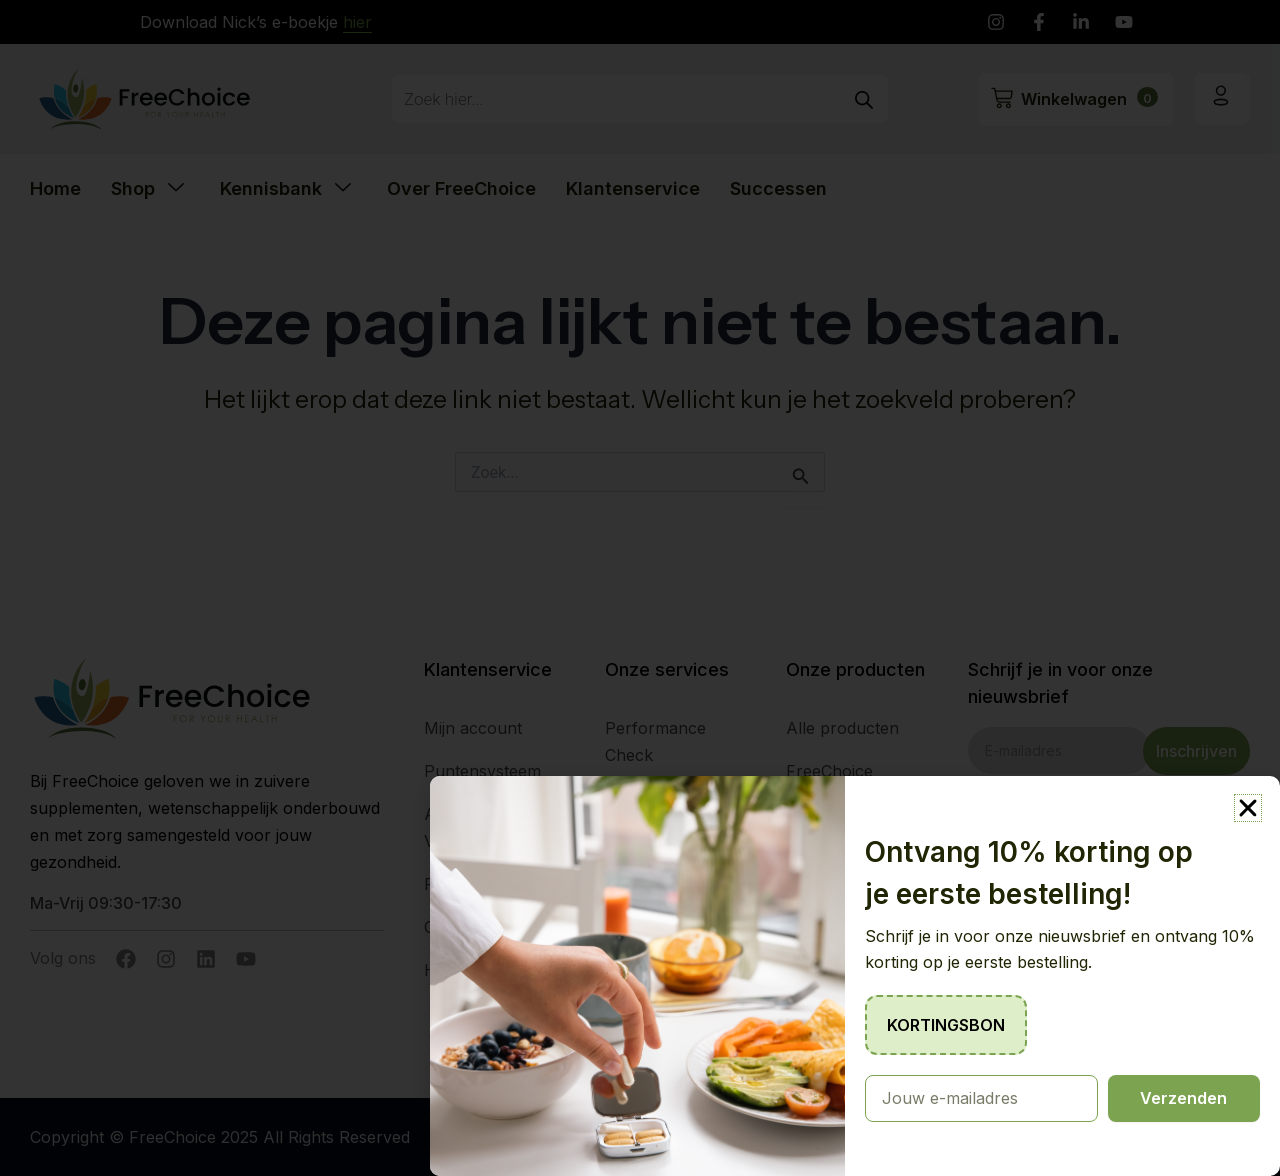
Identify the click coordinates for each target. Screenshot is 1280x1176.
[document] (640, 588)
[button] (1248, 808)
